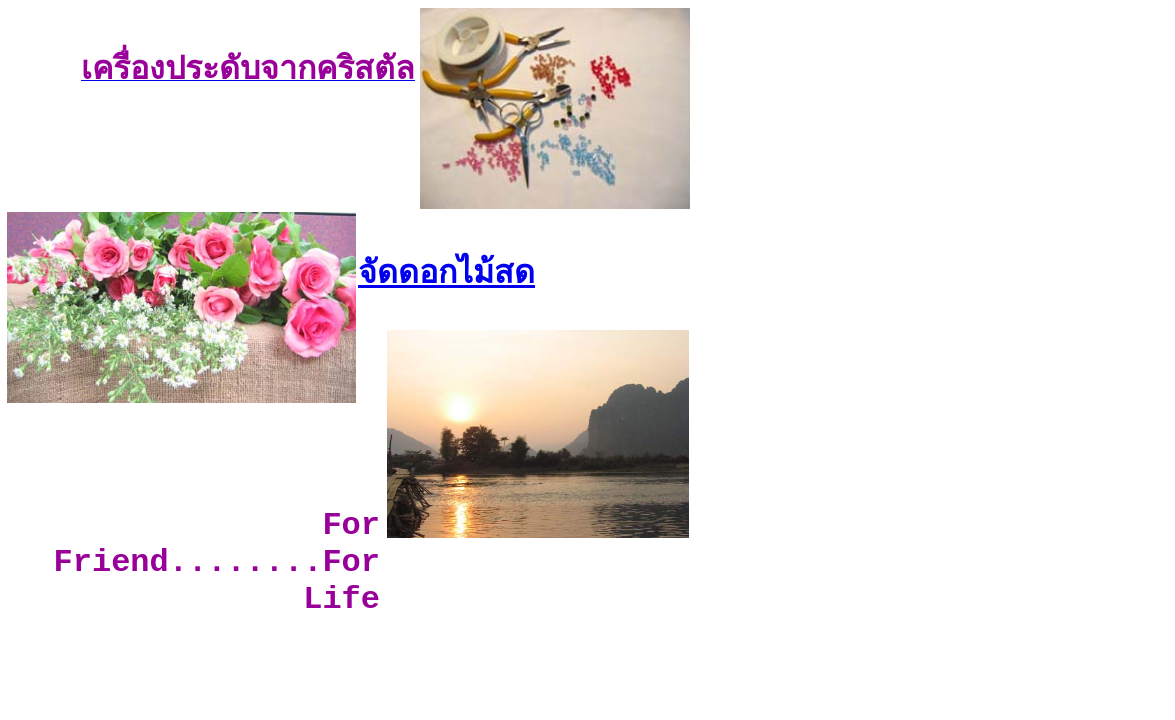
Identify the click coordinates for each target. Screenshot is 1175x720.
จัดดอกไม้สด (446, 272)
